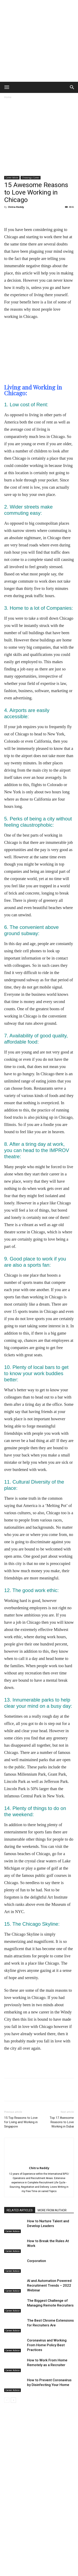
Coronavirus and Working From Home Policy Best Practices (47, 2345)
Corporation (36, 2261)
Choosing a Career (30, 177)
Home (7, 97)
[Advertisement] (39, 41)
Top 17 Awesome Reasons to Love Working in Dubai (62, 2122)
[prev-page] (6, 2400)
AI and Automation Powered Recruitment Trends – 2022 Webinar (49, 2285)
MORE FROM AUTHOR (52, 2210)
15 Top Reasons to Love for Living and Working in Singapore (21, 2122)
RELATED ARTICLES (20, 2210)
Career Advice (11, 177)
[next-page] (13, 2400)
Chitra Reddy (16, 206)
